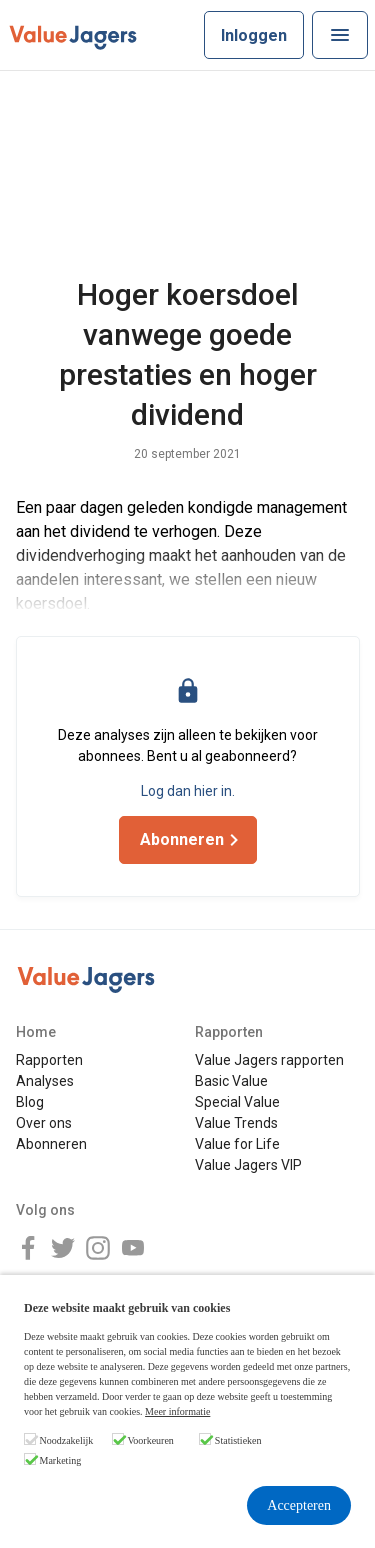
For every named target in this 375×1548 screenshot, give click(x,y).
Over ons (44, 1123)
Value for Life (237, 1144)
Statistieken (238, 1440)
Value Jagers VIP (248, 1165)
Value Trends (236, 1123)
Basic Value (231, 1081)
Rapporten (49, 1060)
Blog (30, 1102)
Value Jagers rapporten (269, 1060)
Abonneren (51, 1144)
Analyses (45, 1081)
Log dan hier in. (188, 791)
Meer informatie (177, 1411)
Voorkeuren (150, 1440)
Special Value (237, 1102)
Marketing (61, 1460)
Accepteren (299, 1505)
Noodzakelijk (67, 1440)
